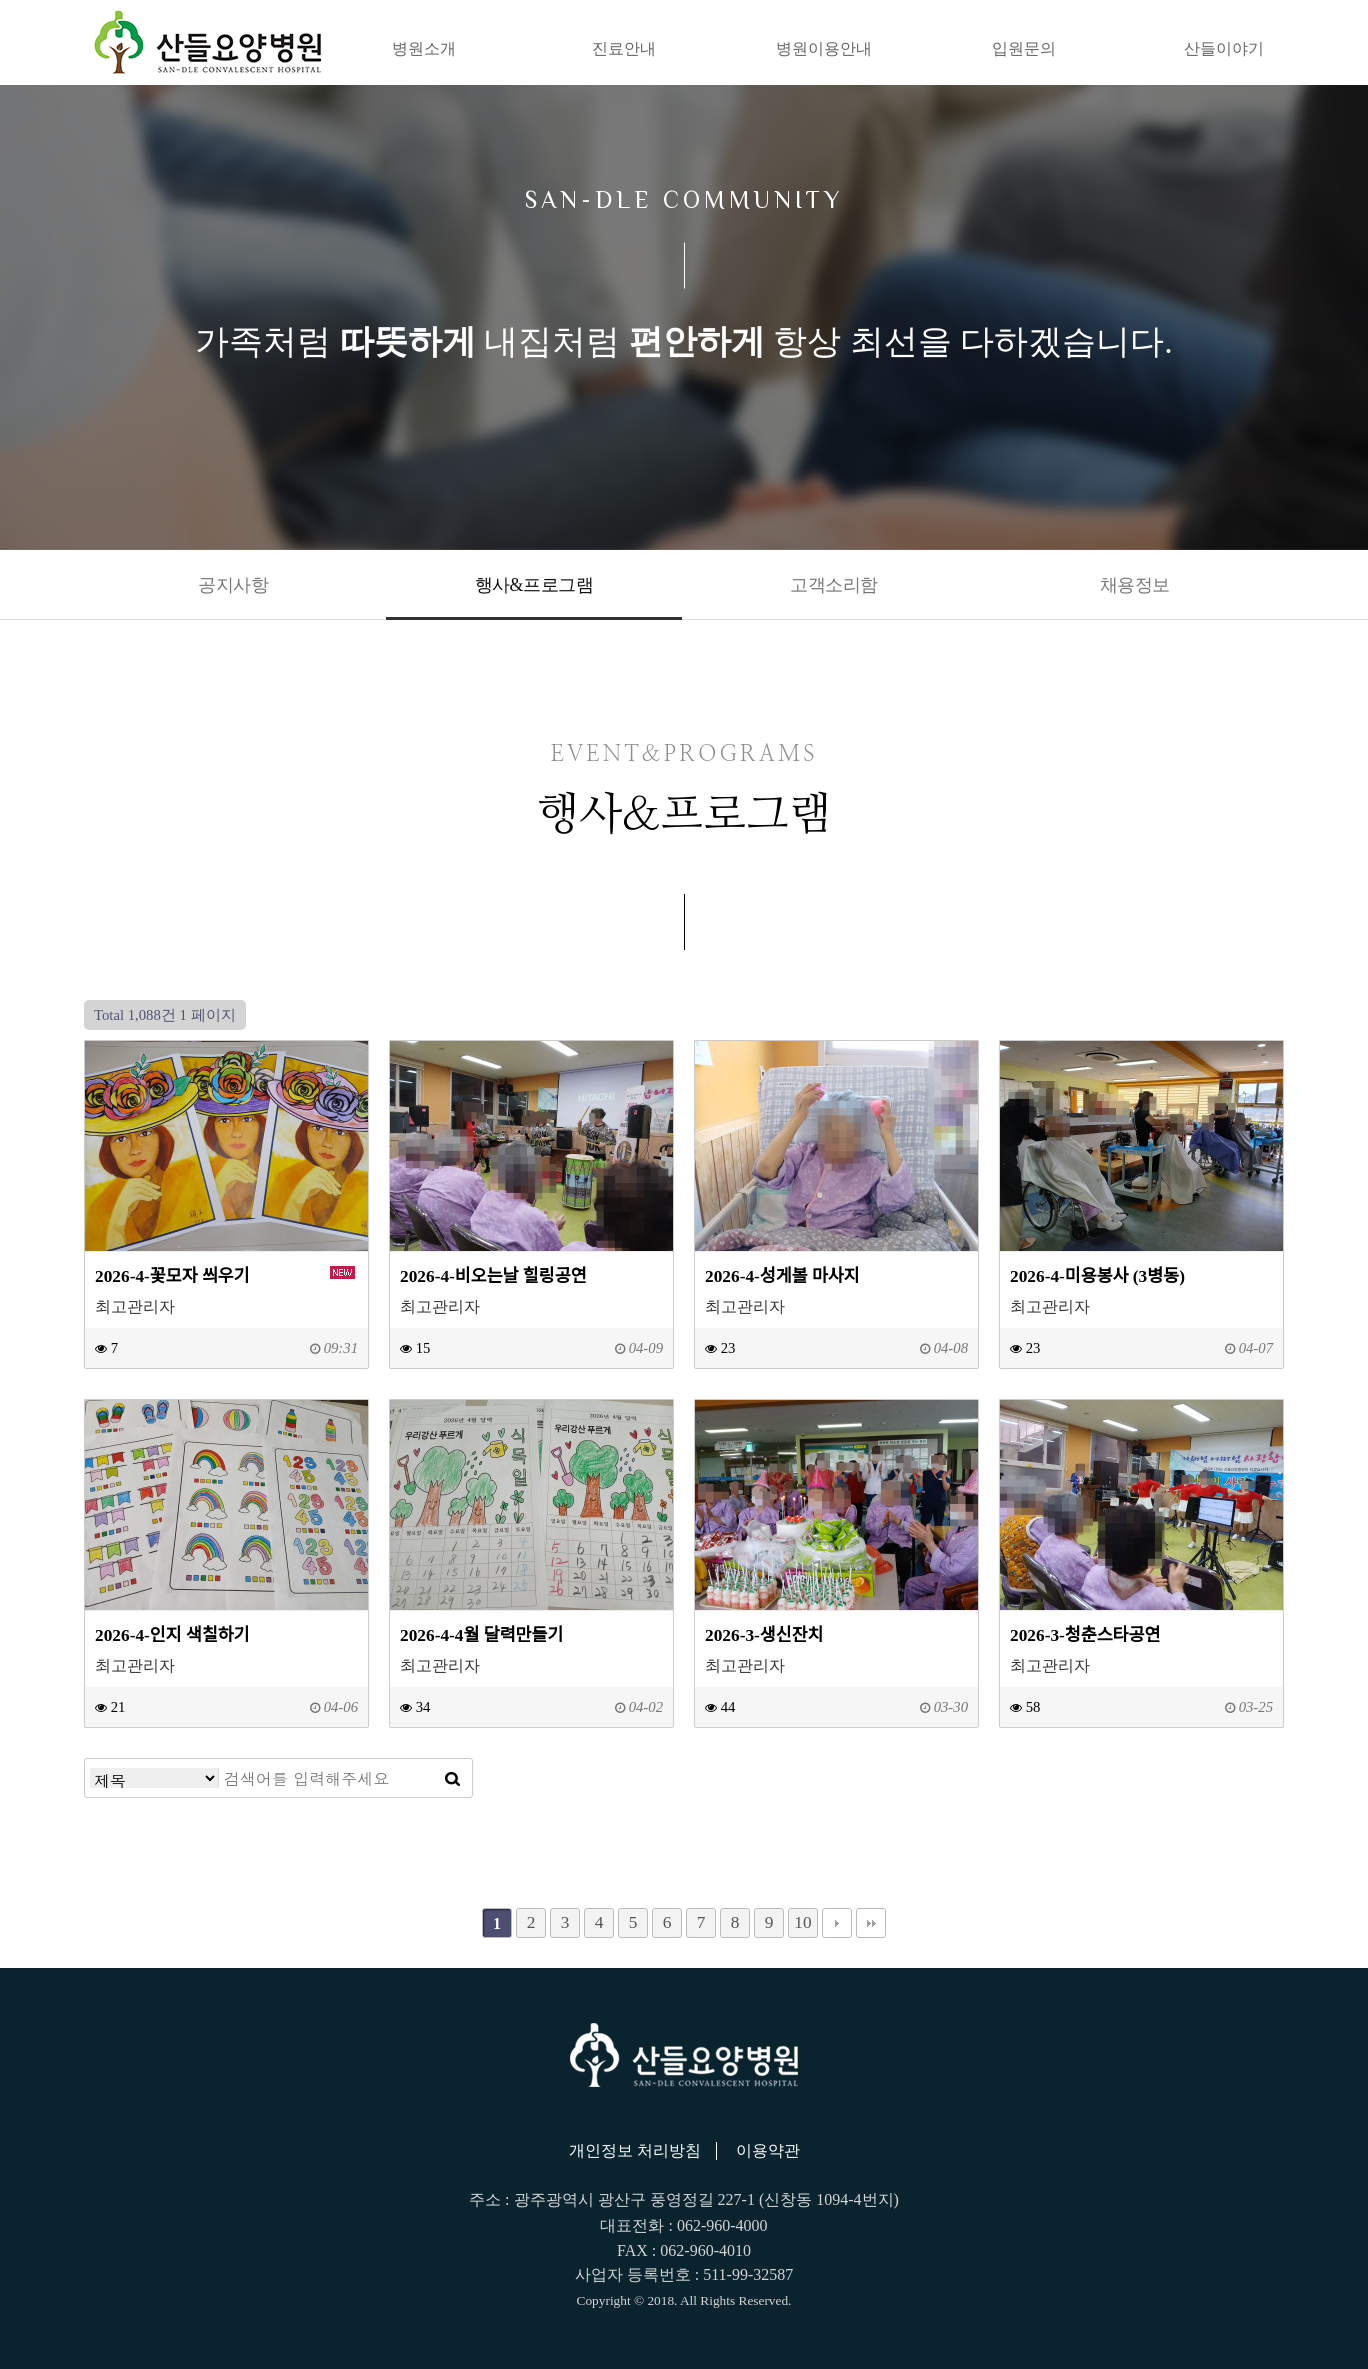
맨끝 (871, 1923)
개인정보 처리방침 (635, 2150)
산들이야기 (1224, 48)
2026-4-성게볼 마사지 (782, 1276)
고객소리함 (834, 585)
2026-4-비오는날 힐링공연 (493, 1276)
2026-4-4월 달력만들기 (481, 1635)
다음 (837, 1923)
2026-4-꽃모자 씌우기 (172, 1276)
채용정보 (1135, 585)
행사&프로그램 (534, 585)
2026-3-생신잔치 (764, 1635)
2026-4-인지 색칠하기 (172, 1635)
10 (802, 1922)
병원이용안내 (824, 48)
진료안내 (624, 48)
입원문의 (1024, 48)
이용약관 (768, 2150)
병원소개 (424, 48)
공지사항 (233, 585)
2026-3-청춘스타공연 (1085, 1635)
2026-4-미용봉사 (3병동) (1097, 1276)
